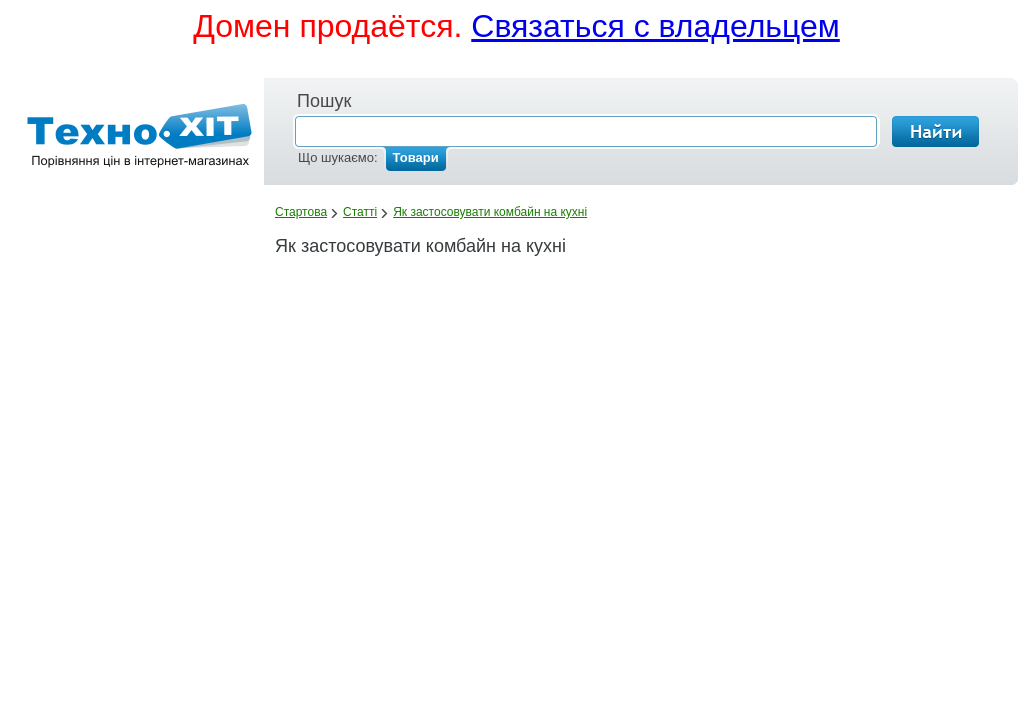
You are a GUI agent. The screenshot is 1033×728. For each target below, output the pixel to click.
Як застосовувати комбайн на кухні (490, 212)
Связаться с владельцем (655, 26)
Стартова (301, 212)
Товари (416, 157)
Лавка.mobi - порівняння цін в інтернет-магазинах (133, 139)
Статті (360, 212)
